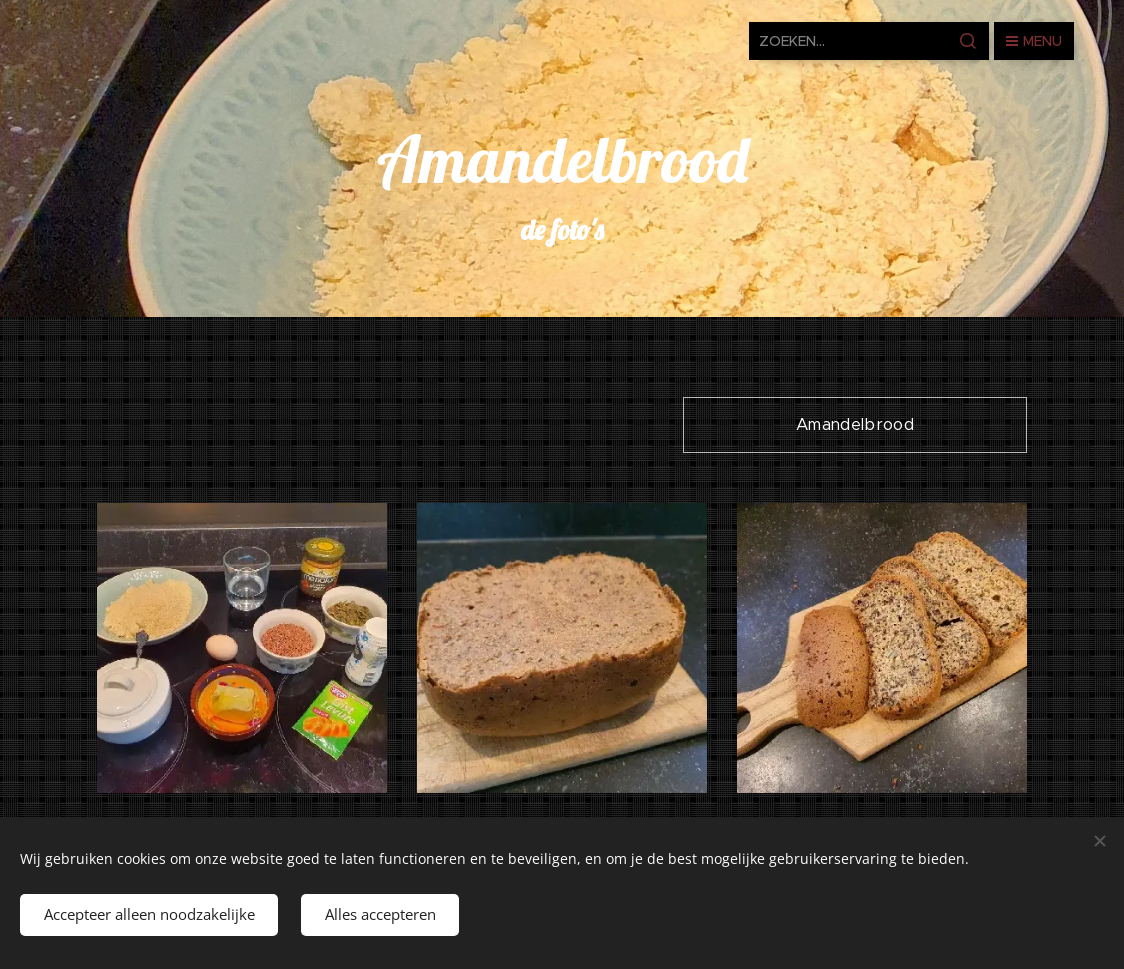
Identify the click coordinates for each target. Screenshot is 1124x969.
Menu (1034, 41)
